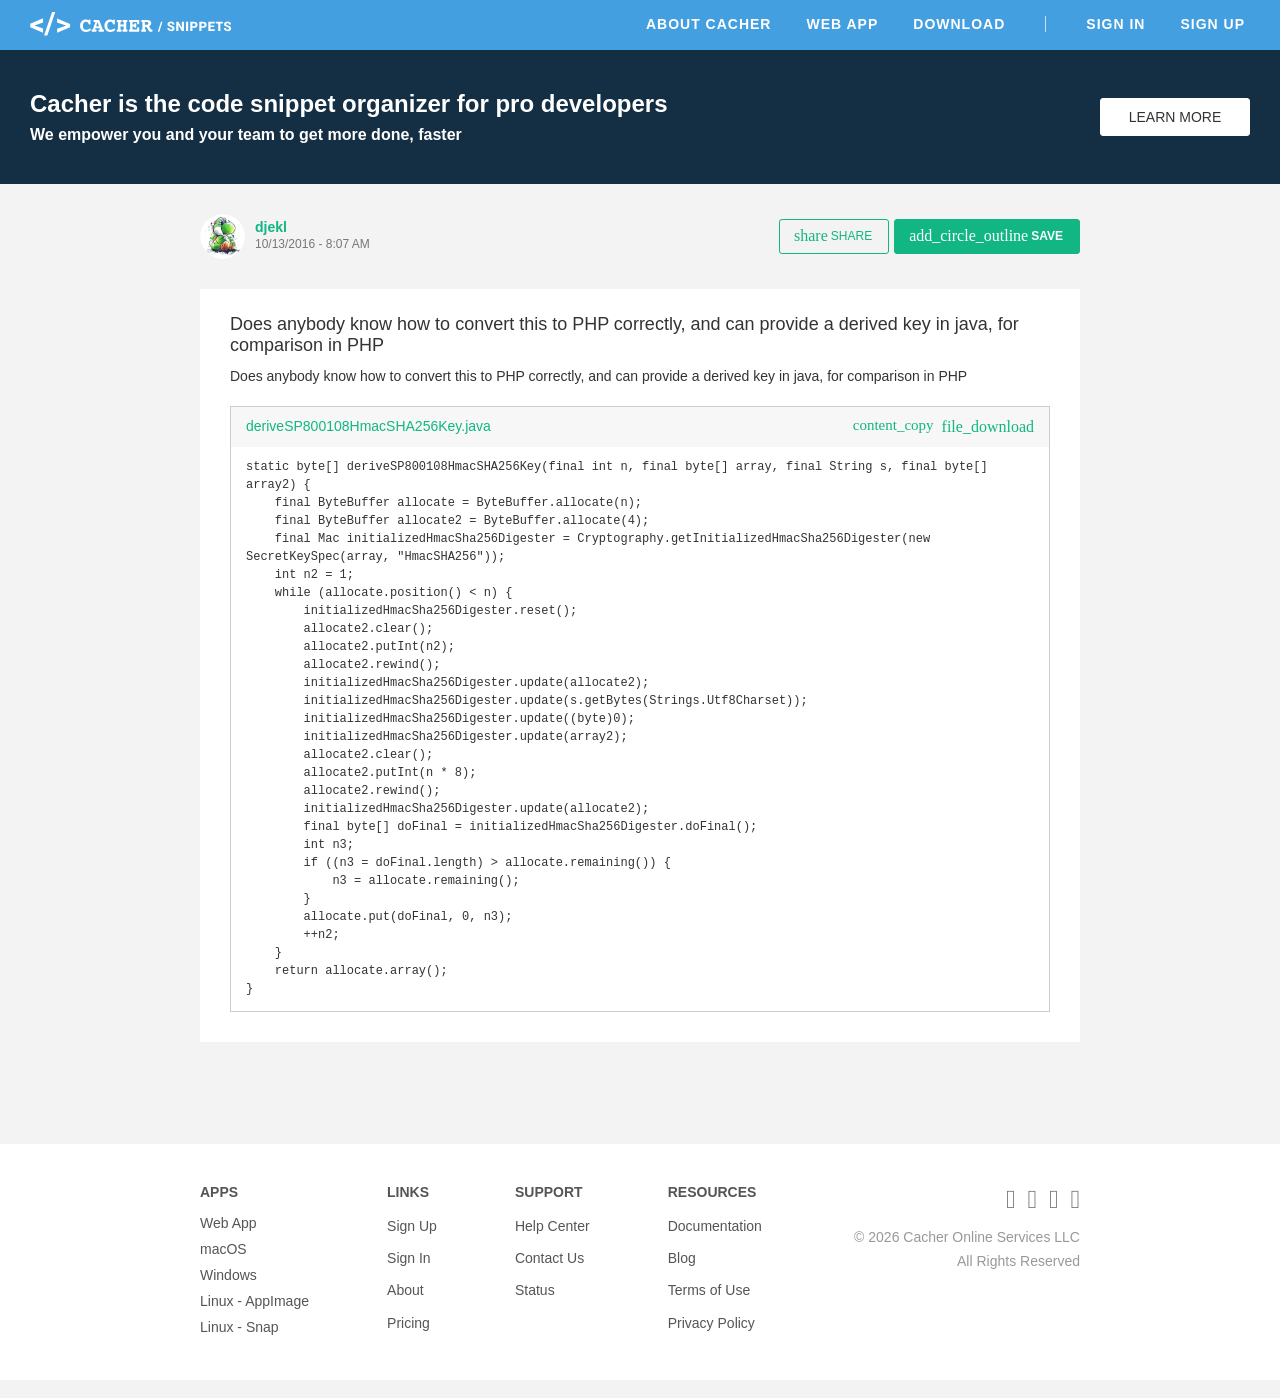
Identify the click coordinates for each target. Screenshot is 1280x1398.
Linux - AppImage (254, 1319)
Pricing (408, 1319)
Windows (228, 1293)
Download (959, 24)
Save (986, 235)
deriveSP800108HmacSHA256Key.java (368, 426)
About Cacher (709, 24)
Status (535, 1293)
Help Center (552, 1241)
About (405, 1293)
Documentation (715, 1241)
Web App (842, 24)
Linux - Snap (239, 1345)
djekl (271, 227)
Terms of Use (709, 1293)
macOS (223, 1267)
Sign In (1115, 24)
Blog (682, 1267)
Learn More (1175, 117)
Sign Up (1212, 24)
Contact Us (549, 1267)
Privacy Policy (711, 1319)
